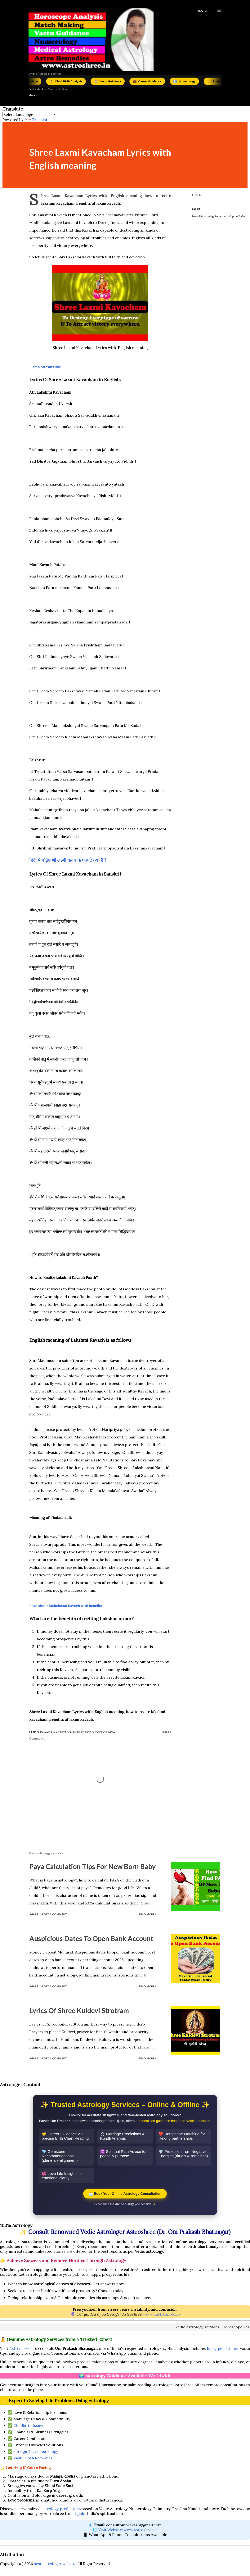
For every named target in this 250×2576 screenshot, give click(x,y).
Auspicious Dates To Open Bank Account (91, 1939)
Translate (37, 120)
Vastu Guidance (131, 81)
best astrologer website (55, 2563)
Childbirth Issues (28, 2425)
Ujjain (80, 2513)
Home (32, 95)
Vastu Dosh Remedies (32, 2458)
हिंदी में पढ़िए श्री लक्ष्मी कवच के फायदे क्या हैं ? (67, 861)
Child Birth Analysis (81, 81)
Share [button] (196, 195)
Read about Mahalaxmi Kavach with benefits (65, 1606)
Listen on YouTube (45, 367)
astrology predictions (61, 2508)
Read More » (147, 1915)
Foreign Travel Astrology (35, 2451)
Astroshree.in (21, 2348)
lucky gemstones (222, 2348)
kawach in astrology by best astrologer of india (218, 217)
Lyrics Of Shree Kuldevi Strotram (79, 2011)
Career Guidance (177, 81)
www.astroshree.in (163, 2314)
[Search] (203, 10)
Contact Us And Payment (63, 95)
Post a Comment (54, 1915)
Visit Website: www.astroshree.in (128, 2529)
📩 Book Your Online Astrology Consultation (125, 2194)
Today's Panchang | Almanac (109, 95)
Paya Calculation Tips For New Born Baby (92, 1867)
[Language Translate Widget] (29, 115)
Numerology (221, 81)
